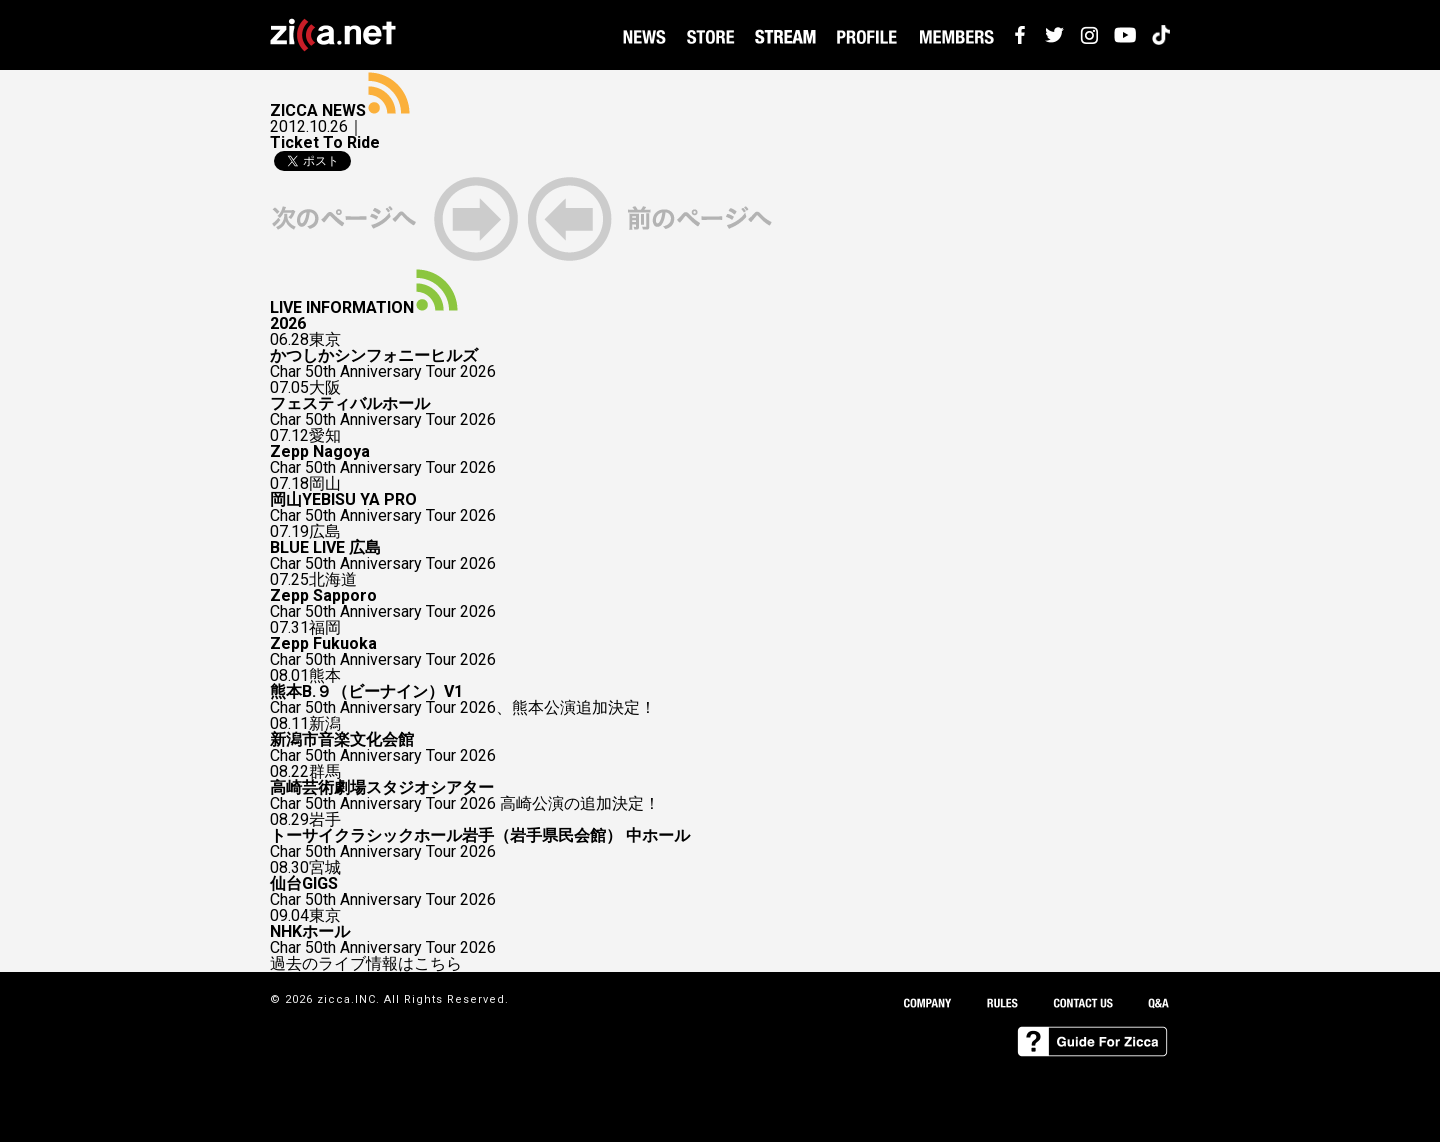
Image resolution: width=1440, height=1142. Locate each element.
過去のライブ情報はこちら (366, 964)
